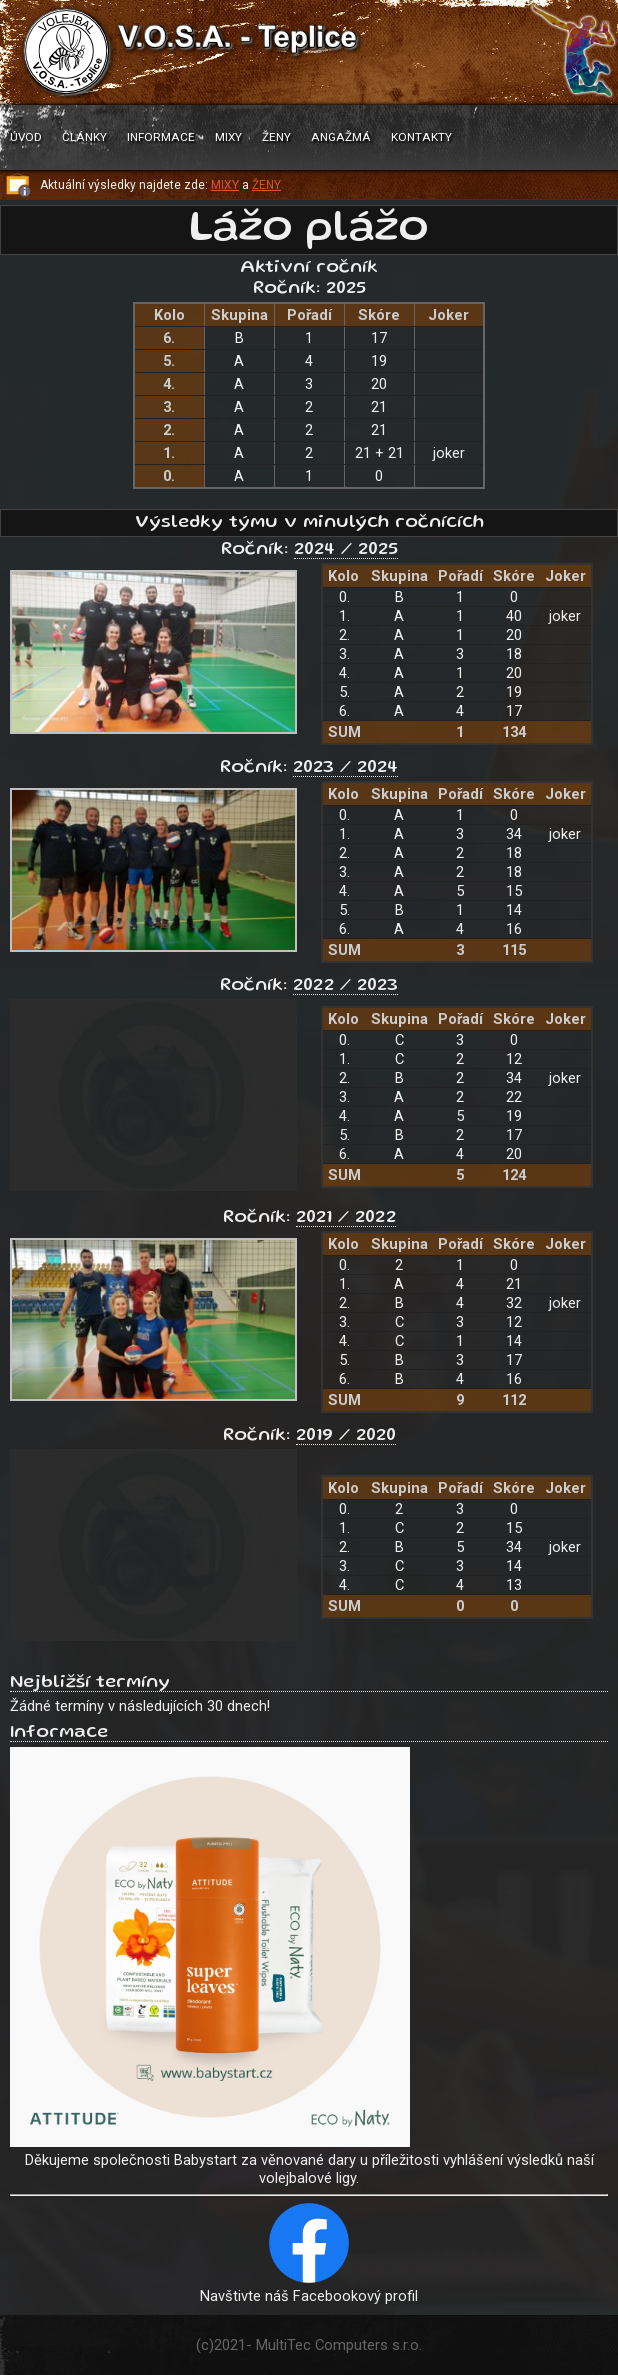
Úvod (26, 137)
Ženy (276, 137)
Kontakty (421, 137)
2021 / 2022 (346, 1218)
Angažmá (341, 137)
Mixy (228, 137)
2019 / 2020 (346, 1436)
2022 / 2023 (345, 986)
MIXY (225, 185)
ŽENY (266, 185)
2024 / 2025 (346, 550)
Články (84, 137)
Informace (161, 137)
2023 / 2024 (345, 768)
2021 (230, 2345)
